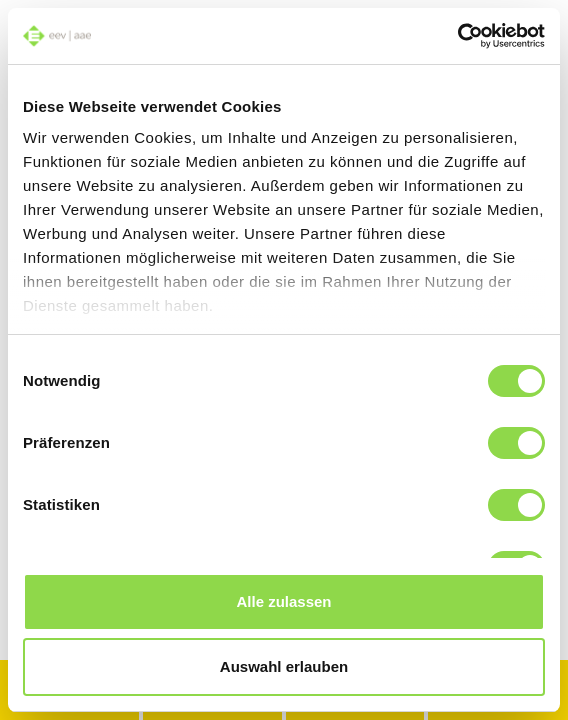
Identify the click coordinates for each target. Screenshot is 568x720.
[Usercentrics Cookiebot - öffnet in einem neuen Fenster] (457, 36)
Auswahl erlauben (284, 666)
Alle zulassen (283, 601)
